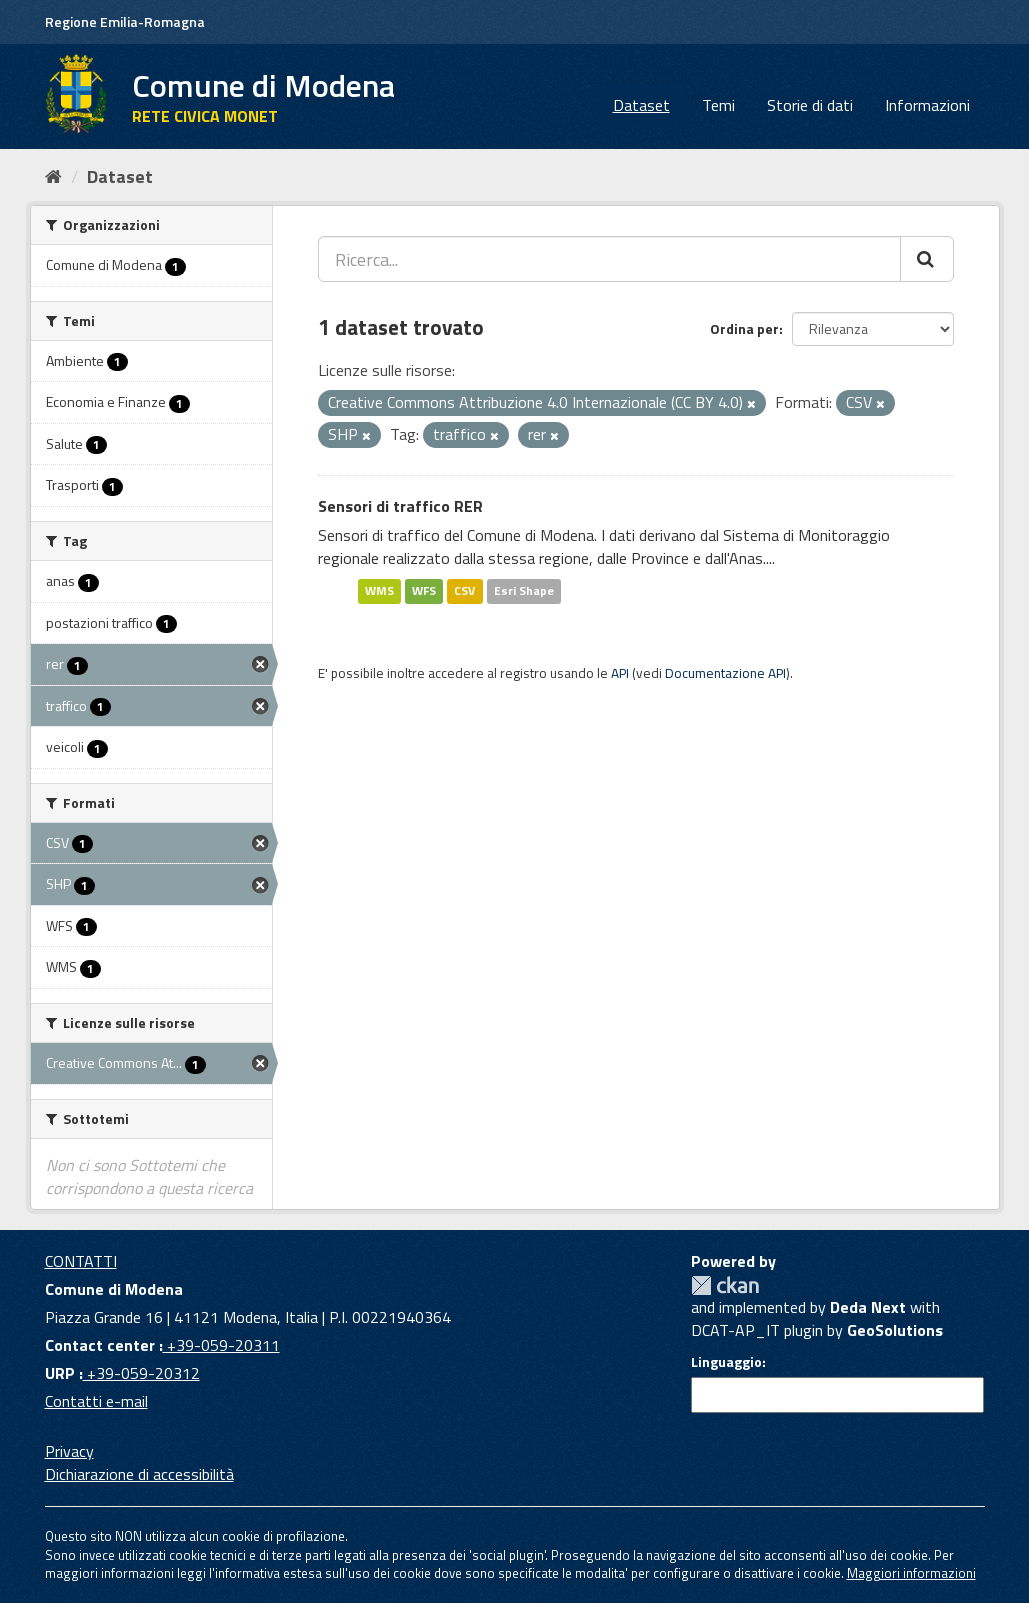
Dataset (641, 105)
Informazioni (927, 105)
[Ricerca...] (609, 259)
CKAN (725, 1285)
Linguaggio (726, 1362)
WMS (379, 590)
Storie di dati (810, 105)
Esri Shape (524, 590)
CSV (464, 590)
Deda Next (868, 1307)
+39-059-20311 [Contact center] (221, 1345)
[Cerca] (927, 259)
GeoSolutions (895, 1330)
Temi (718, 105)
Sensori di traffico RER (400, 506)
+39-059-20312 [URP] (141, 1373)
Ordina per (744, 328)
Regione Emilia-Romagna (125, 21)
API (620, 673)
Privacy (69, 1451)
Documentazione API (725, 673)
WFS (424, 590)
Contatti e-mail (96, 1401)
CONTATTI (81, 1261)
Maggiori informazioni (911, 1573)
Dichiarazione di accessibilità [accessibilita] (139, 1474)
